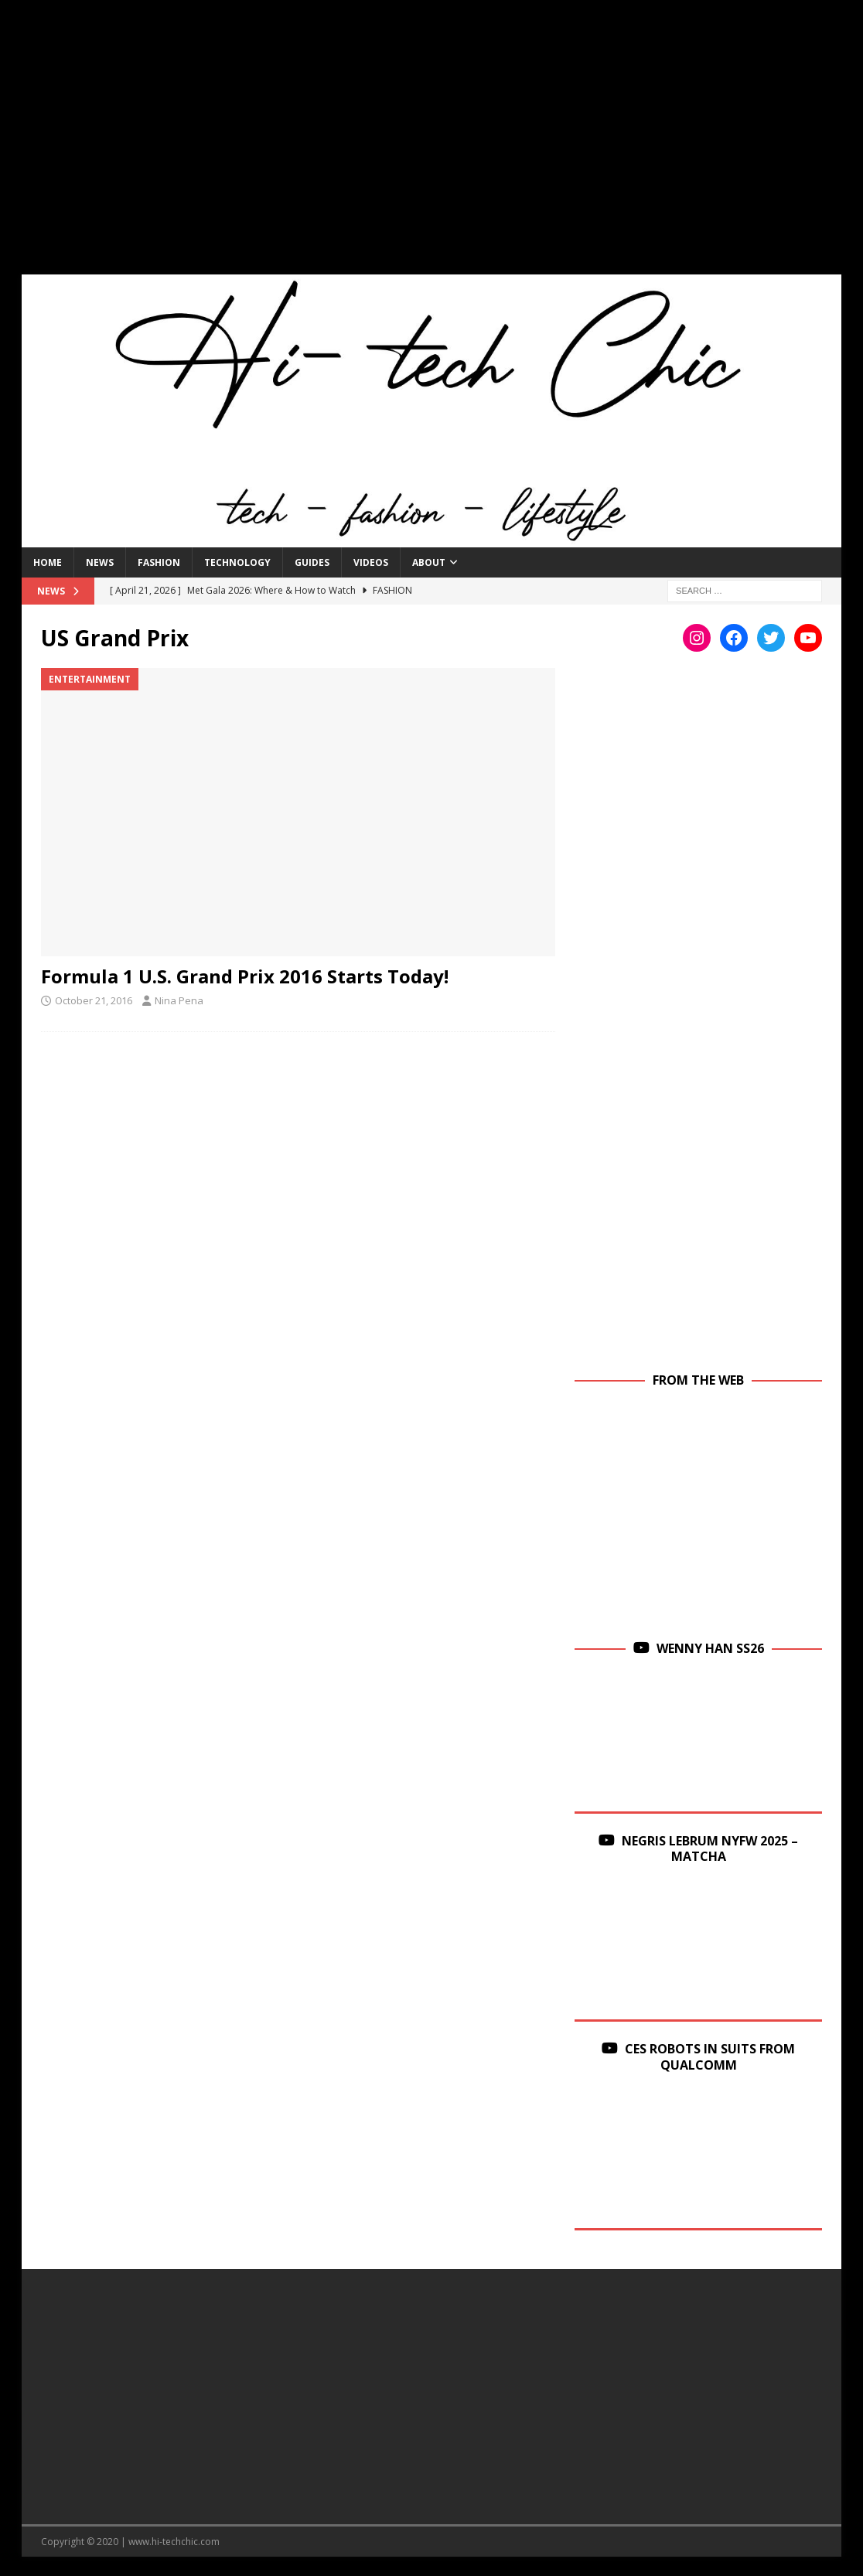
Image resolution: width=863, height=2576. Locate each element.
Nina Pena (179, 1000)
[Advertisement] (431, 147)
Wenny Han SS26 (710, 1648)
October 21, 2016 (93, 1000)
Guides (312, 562)
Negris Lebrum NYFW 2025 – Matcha (710, 1849)
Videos (370, 562)
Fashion (159, 562)
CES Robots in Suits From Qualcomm (710, 2056)
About (428, 562)
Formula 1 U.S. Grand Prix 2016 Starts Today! (245, 976)
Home (47, 562)
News (100, 562)
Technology (237, 562)
